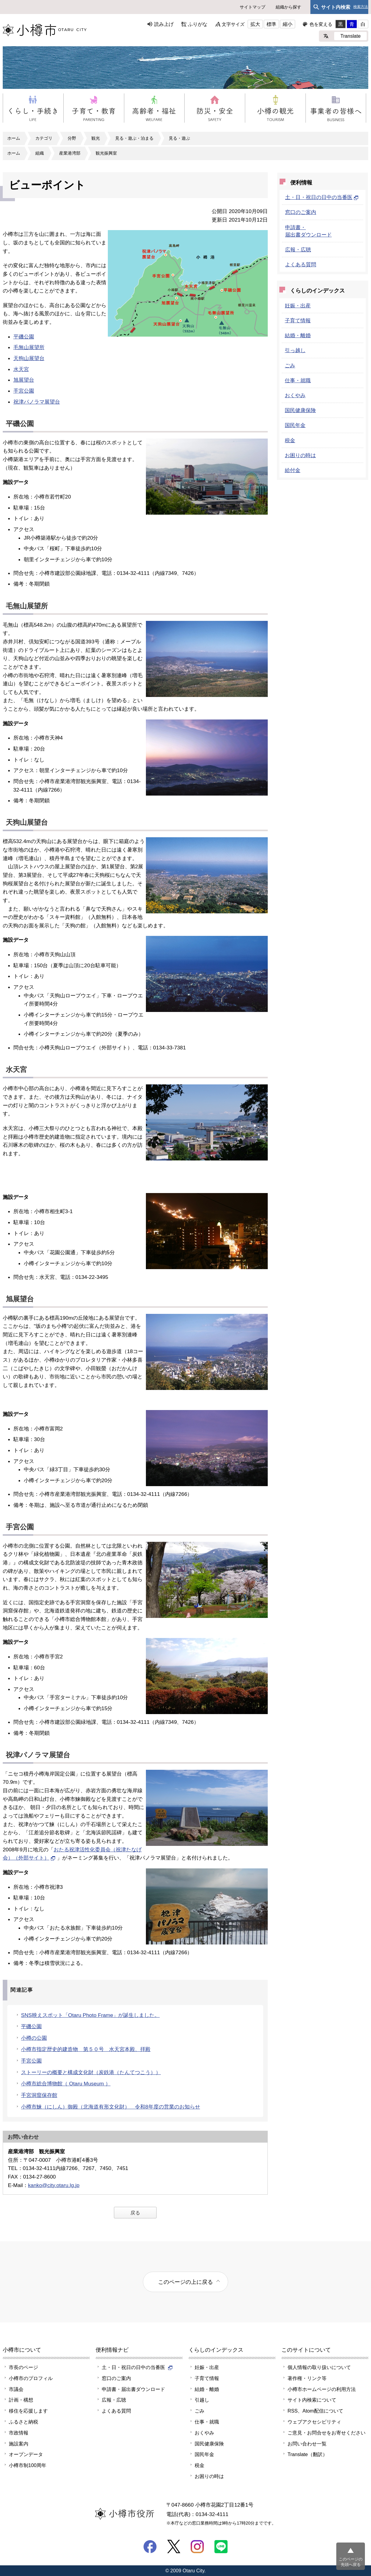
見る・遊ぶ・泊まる (134, 138)
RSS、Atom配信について (315, 2410)
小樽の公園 (34, 2038)
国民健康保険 (300, 410)
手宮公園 (23, 391)
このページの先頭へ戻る (350, 2562)
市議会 (16, 2389)
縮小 (287, 24)
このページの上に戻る (185, 2282)
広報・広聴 (298, 250)
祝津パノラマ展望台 (36, 402)
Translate (350, 36)
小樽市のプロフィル (31, 2378)
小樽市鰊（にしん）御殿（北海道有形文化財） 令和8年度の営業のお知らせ (110, 2107)
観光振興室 (106, 153)
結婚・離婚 (298, 335)
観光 (95, 138)
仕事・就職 (298, 380)
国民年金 (295, 425)
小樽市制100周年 (27, 2465)
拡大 (255, 24)
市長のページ (23, 2367)
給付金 (292, 470)
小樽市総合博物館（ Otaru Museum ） (66, 2084)
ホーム (13, 138)
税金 (290, 440)
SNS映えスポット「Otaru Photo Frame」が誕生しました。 (90, 2015)
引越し (202, 2400)
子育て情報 (298, 320)
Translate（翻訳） (307, 2454)
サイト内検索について (312, 2400)
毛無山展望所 (28, 347)
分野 (72, 138)
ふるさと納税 (23, 2421)
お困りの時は (300, 455)
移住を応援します (28, 2410)
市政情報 (18, 2432)
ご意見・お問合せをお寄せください (327, 2432)
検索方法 (360, 7)
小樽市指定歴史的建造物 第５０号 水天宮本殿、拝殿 (85, 2049)
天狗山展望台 (28, 358)
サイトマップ (252, 7)
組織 (39, 153)
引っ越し (295, 350)
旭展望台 (23, 380)
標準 (271, 24)
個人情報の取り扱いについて (319, 2367)
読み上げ (164, 24)
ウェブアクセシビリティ (314, 2421)
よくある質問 (300, 264)
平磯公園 (23, 337)
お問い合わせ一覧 (307, 2443)
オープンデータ (26, 2454)
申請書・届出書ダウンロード (133, 2389)
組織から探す (288, 7)
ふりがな (197, 24)
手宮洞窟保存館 (39, 2095)
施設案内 (18, 2443)
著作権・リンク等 (307, 2378)
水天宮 (21, 369)
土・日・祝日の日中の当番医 (322, 197)
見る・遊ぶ (179, 138)
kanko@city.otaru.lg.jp (54, 2185)
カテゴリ (43, 138)
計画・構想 (21, 2400)
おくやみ (295, 395)
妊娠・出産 (298, 306)
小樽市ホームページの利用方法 (322, 2389)
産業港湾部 (69, 153)
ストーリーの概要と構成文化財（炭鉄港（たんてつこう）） (91, 2072)
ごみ (290, 365)
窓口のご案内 (300, 212)
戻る (135, 2212)
